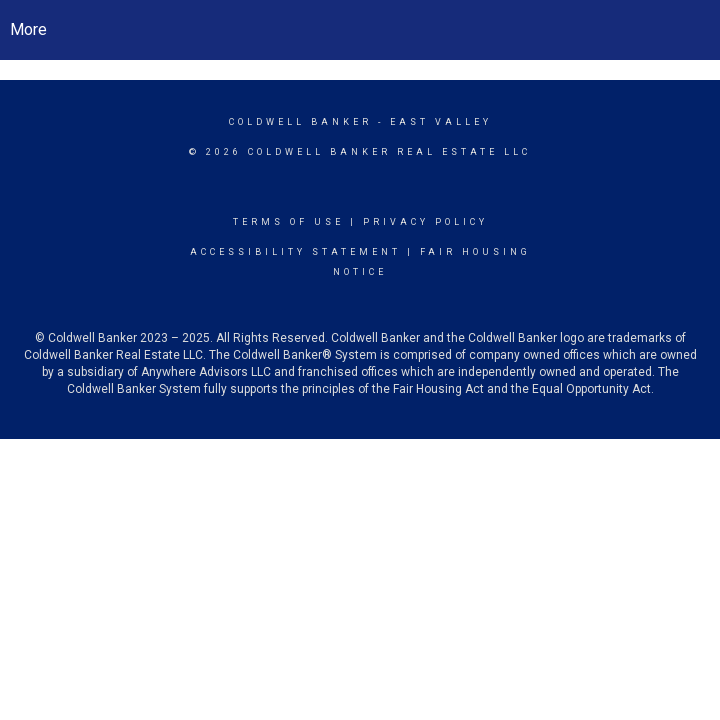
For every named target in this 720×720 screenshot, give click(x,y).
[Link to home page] (360, 30)
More (28, 29)
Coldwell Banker (300, 122)
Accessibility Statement (295, 252)
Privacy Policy (425, 222)
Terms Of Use (288, 222)
